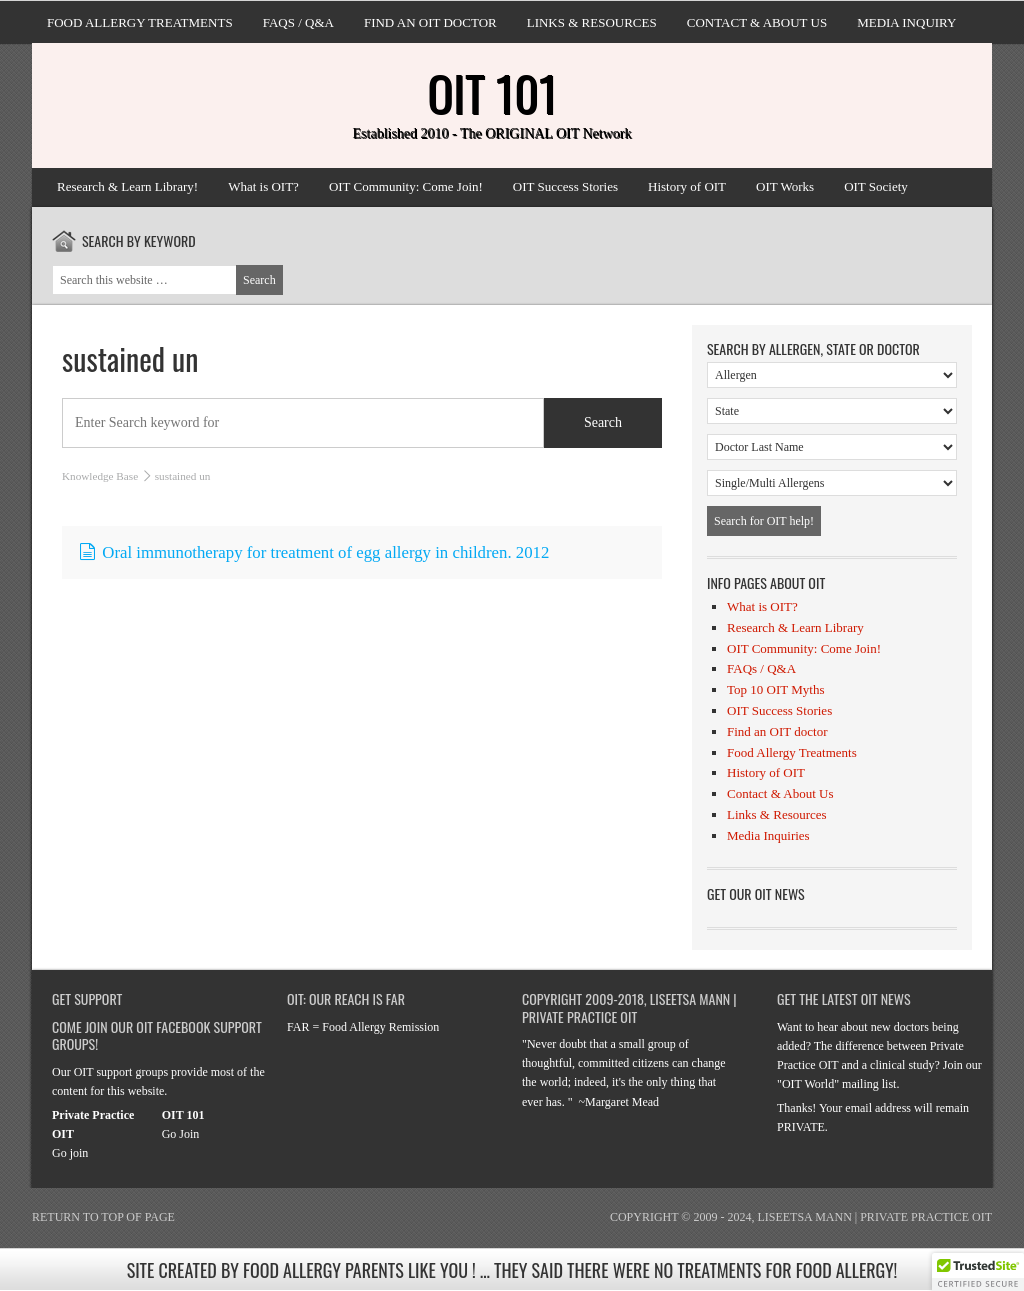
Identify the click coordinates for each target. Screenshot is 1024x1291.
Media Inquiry (906, 22)
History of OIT (687, 186)
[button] (978, 1272)
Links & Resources (592, 22)
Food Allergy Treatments (140, 22)
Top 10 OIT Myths (775, 689)
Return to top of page (103, 1217)
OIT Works (785, 186)
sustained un (130, 358)
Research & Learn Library (795, 627)
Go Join (181, 1134)
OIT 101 (492, 92)
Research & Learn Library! (127, 186)
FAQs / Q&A (298, 22)
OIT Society (876, 186)
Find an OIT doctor (430, 22)
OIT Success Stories (565, 186)
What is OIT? (263, 186)
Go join (70, 1153)
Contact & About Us (757, 22)
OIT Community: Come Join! (406, 186)
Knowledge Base (100, 476)
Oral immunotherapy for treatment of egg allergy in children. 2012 (314, 552)
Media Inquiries (768, 835)
